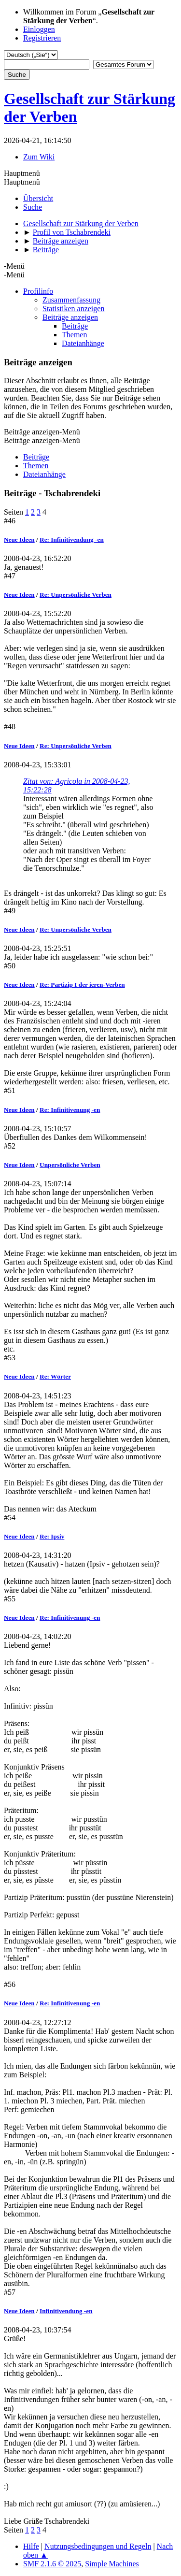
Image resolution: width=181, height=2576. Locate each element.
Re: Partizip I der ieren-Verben (82, 984)
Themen (74, 335)
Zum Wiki (39, 157)
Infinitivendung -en (66, 2311)
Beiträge (75, 326)
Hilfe (31, 2546)
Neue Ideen (19, 539)
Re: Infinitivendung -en (72, 539)
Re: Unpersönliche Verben (75, 594)
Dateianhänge (83, 343)
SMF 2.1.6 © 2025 (52, 2564)
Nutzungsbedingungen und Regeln (97, 2546)
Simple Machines (112, 2564)
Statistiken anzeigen (73, 308)
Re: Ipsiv (52, 1536)
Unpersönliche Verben (70, 1164)
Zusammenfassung (71, 300)
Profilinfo (38, 291)
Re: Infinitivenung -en (70, 1109)
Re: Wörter (55, 1376)
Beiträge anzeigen (70, 317)
